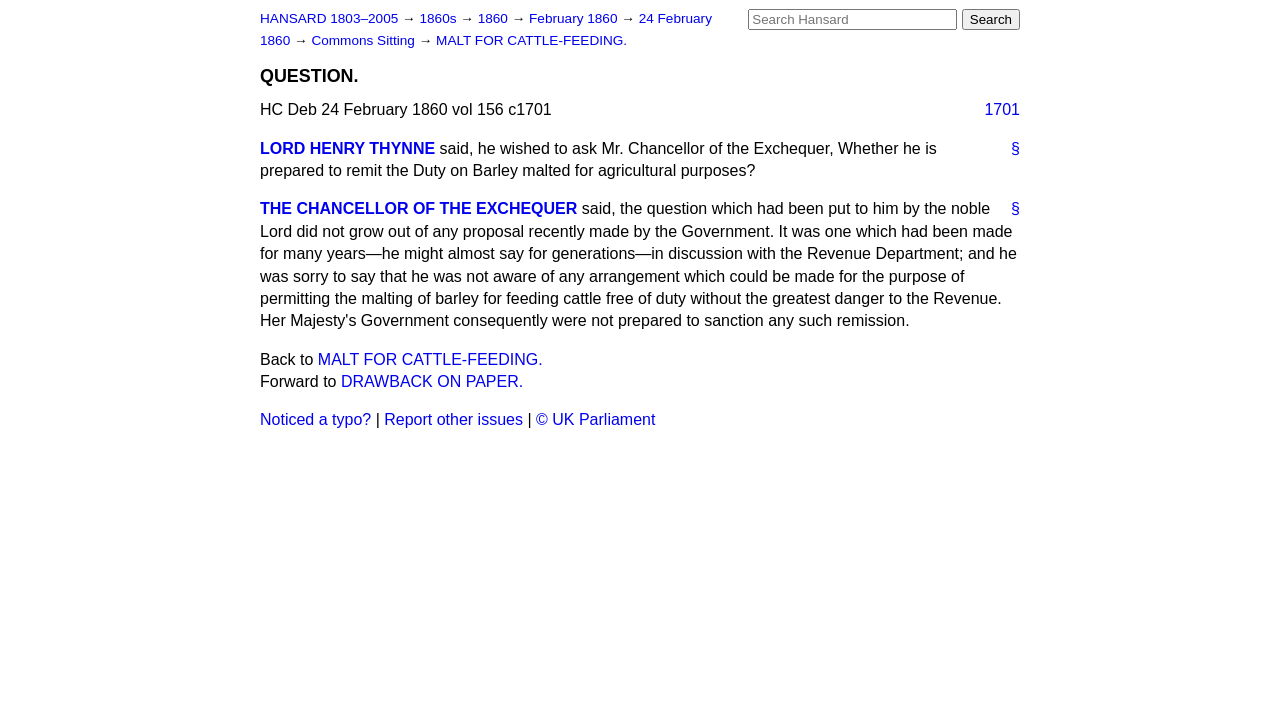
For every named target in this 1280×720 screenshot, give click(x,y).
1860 (495, 18)
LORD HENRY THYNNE (347, 148)
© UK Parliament (595, 419)
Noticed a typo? (315, 419)
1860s (439, 18)
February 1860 (575, 18)
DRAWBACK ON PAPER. (432, 381)
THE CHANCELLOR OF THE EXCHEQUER (418, 208)
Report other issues (453, 419)
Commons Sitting (364, 40)
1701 (1002, 109)
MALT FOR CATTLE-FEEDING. (531, 40)
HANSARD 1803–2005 (329, 18)
